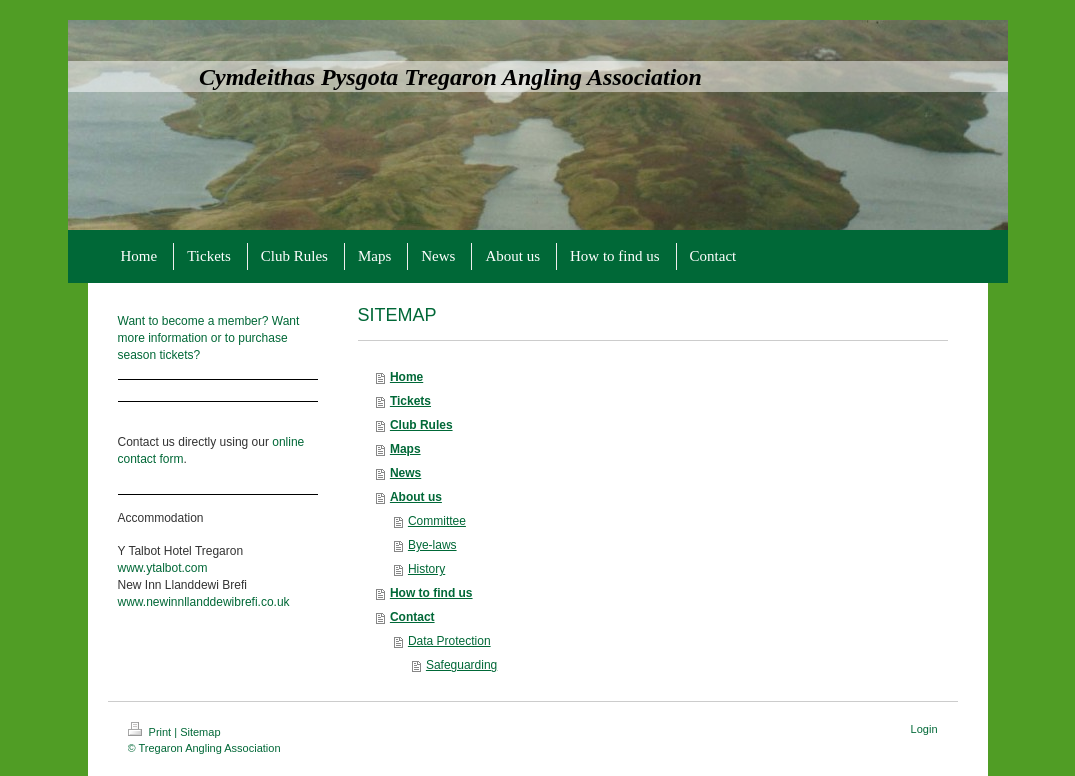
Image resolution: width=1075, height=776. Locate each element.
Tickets (410, 401)
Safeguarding (461, 665)
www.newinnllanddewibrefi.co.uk (204, 602)
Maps (405, 449)
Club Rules (421, 425)
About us (416, 497)
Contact (412, 617)
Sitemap (200, 732)
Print (151, 732)
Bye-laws (432, 545)
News (405, 473)
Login (924, 729)
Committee (437, 521)
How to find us (431, 593)
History (426, 569)
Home (406, 377)
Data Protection (449, 641)
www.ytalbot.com (163, 568)
